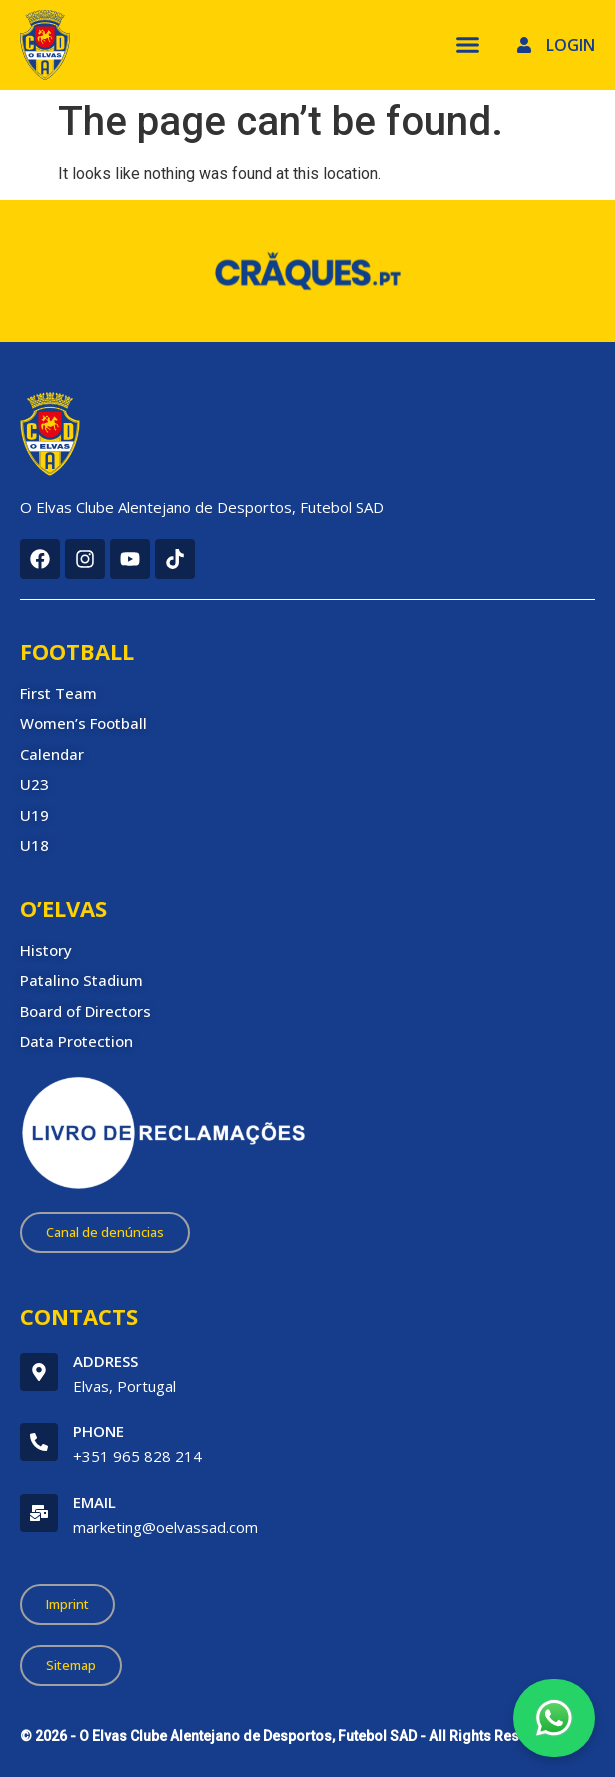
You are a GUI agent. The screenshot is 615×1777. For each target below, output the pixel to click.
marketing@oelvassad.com (165, 1527)
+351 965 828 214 (137, 1456)
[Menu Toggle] (467, 44)
